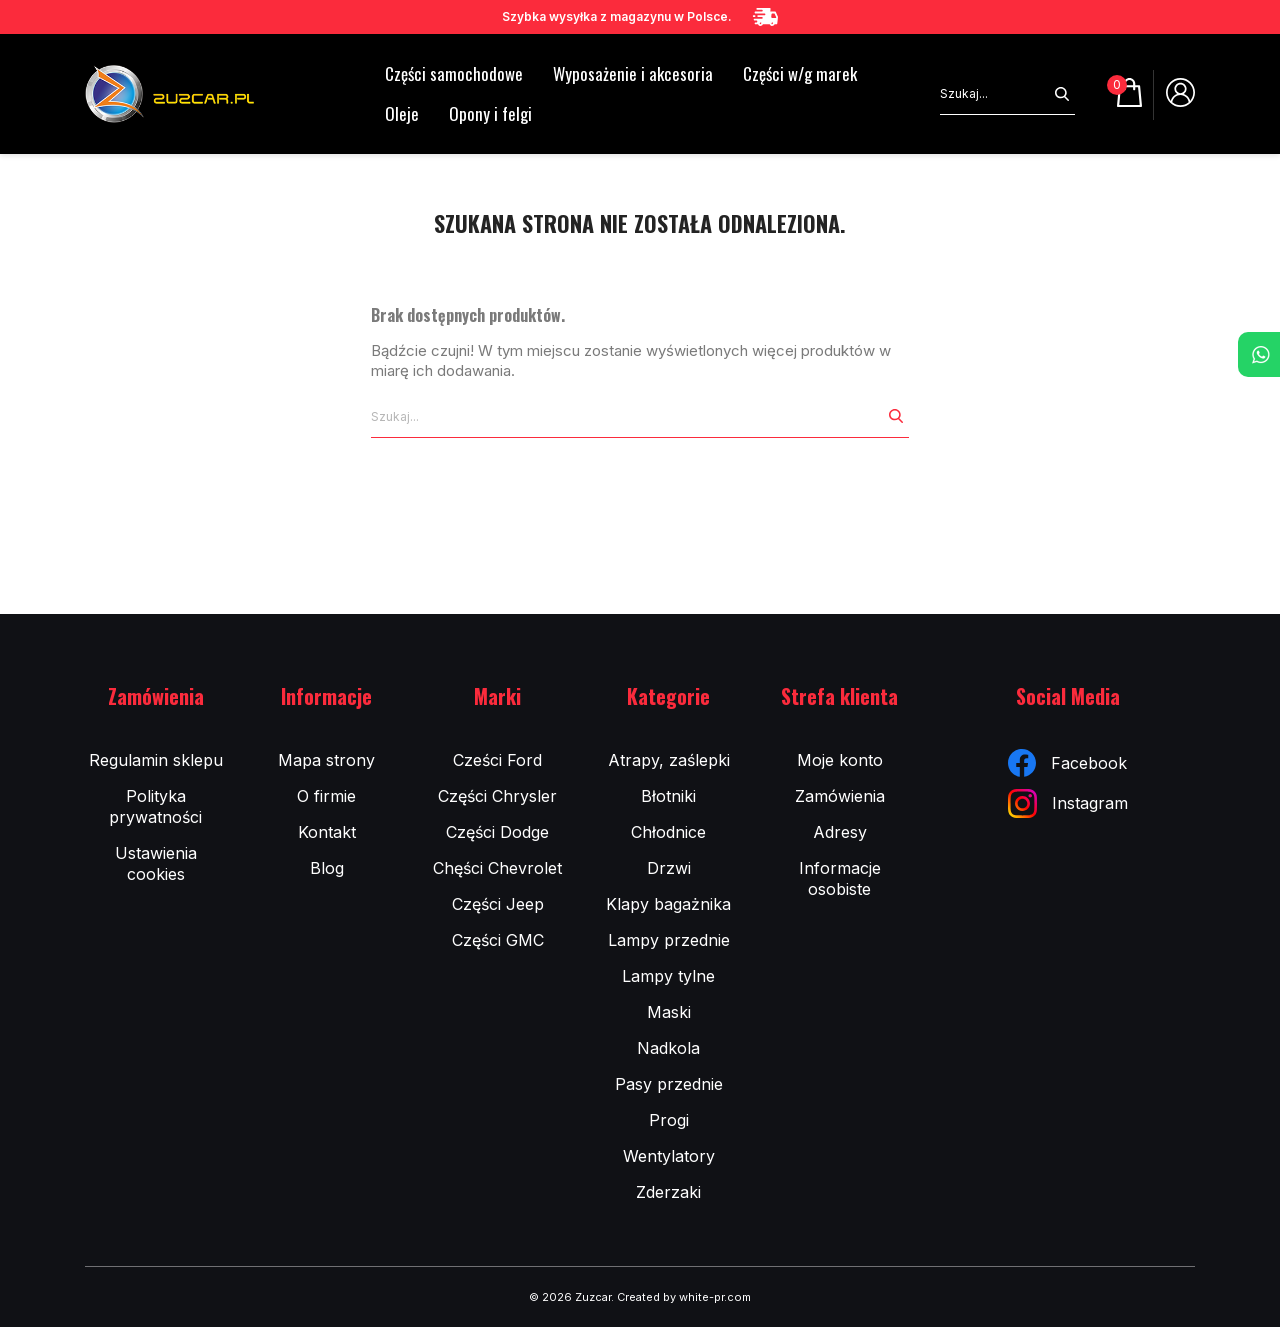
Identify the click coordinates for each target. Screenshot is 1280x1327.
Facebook (1067, 763)
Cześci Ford (497, 760)
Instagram (1068, 803)
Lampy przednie (669, 940)
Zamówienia (840, 796)
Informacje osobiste (840, 878)
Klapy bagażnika (668, 904)
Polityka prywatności (155, 806)
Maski (669, 1012)
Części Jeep (498, 904)
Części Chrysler (497, 796)
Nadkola (668, 1048)
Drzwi (669, 868)
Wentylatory (669, 1156)
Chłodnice (668, 832)
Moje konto (840, 760)
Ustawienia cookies (156, 863)
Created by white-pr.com (684, 1297)
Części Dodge (497, 832)
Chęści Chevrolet (497, 868)
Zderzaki (668, 1192)
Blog (327, 868)
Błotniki (668, 796)
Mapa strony (326, 760)
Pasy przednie (669, 1084)
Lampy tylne (668, 976)
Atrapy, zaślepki (669, 760)
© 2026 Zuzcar (570, 1297)
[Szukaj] (994, 94)
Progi (669, 1120)
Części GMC (498, 940)
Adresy (840, 832)
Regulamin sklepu (156, 760)
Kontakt (327, 832)
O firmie (326, 796)
